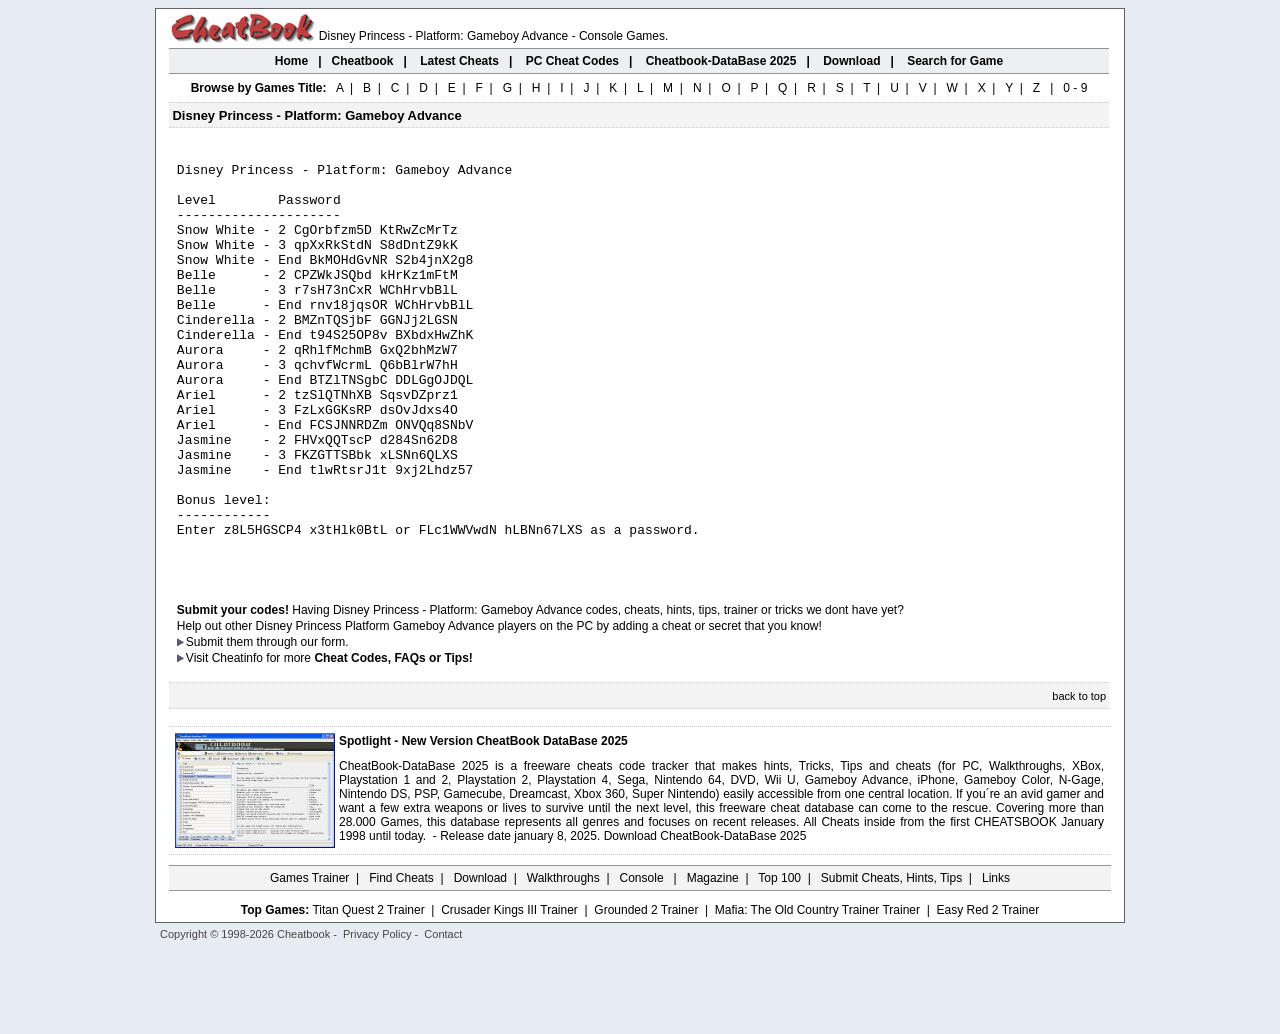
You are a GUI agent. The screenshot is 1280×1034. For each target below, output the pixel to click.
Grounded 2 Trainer (646, 991)
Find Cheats (401, 959)
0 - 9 (1075, 88)
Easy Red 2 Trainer (987, 991)
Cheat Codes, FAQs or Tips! (393, 739)
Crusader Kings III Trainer (509, 991)
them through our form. (288, 723)
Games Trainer (309, 959)
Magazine (713, 959)
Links (996, 959)
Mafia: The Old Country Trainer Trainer (817, 991)
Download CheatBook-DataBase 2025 (705, 917)
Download (480, 959)
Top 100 (779, 959)
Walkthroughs (563, 959)
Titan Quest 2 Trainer (368, 991)
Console (643, 959)
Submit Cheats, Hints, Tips (891, 959)
